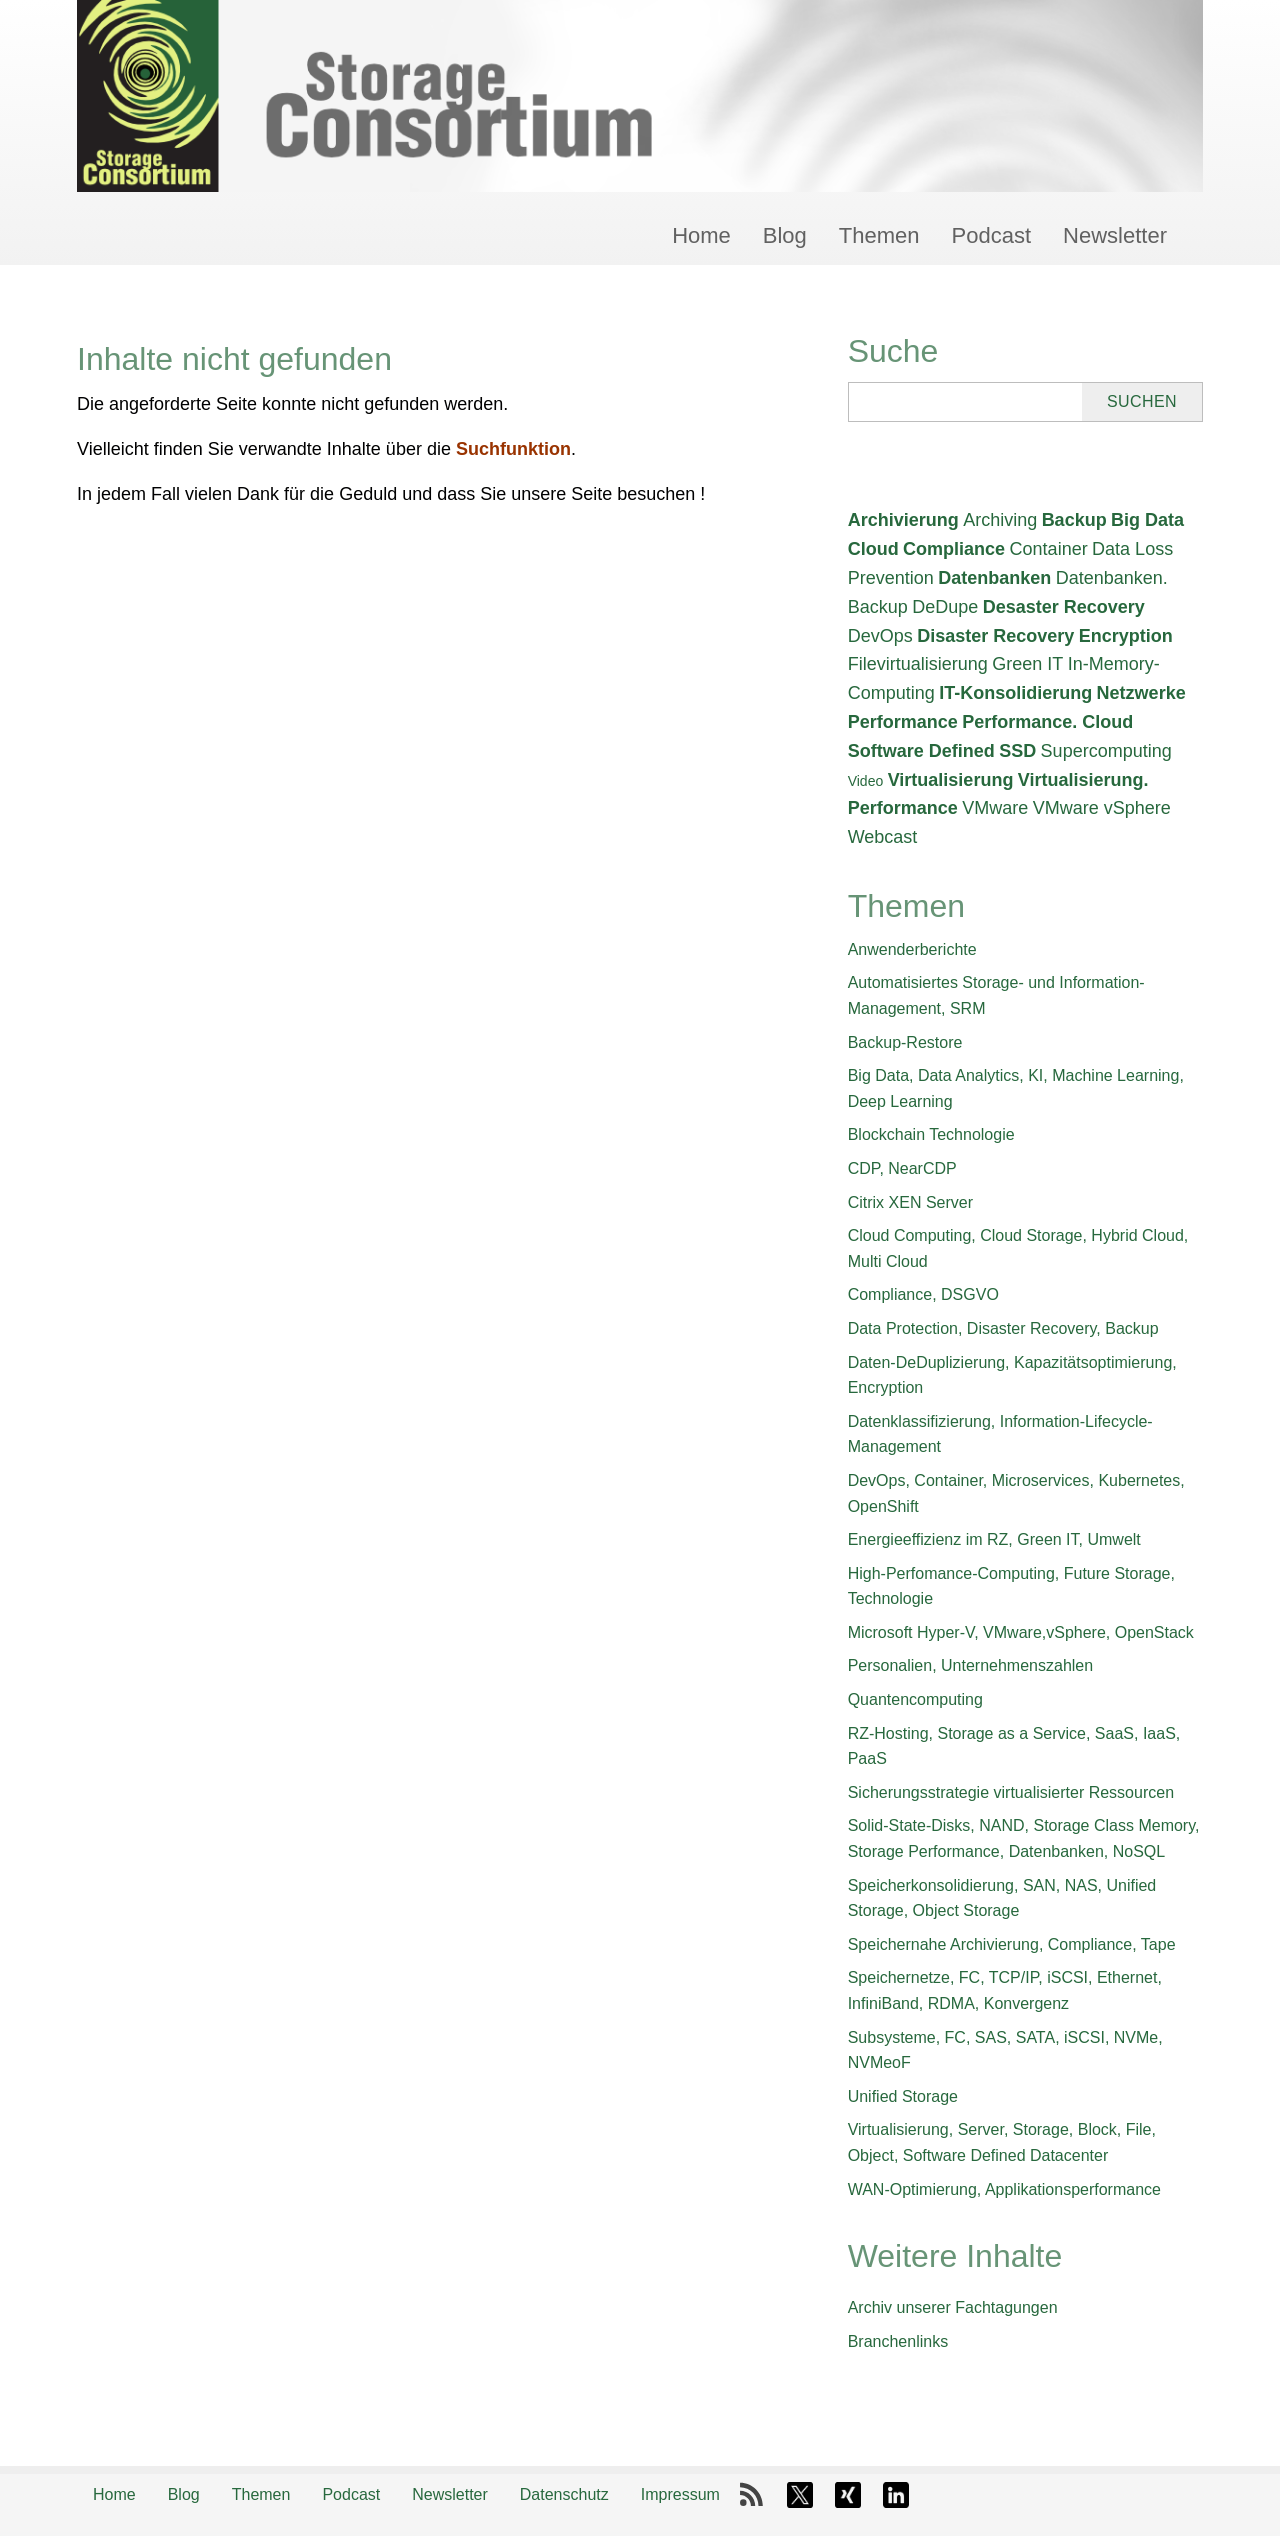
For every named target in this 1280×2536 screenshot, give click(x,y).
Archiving (1000, 520)
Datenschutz (564, 2494)
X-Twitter (800, 2495)
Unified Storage (903, 2096)
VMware (995, 808)
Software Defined (921, 751)
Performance (903, 722)
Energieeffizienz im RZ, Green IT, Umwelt (994, 1539)
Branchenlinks (898, 2341)
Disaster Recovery (995, 636)
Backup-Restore (905, 1042)
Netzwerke (1141, 693)
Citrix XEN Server (910, 1202)
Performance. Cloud (1047, 722)
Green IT (1027, 664)
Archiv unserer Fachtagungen (953, 2307)
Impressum (680, 2494)
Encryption (1126, 636)
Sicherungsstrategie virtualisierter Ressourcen (1011, 1792)
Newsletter (1115, 235)
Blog (785, 235)
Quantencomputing (915, 1699)
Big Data (1147, 520)
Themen (879, 235)
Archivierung (903, 520)
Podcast (992, 235)
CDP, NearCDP (902, 1168)
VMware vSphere (1102, 808)
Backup (1074, 520)
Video (866, 781)
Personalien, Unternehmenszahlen (970, 1665)
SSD (1017, 751)
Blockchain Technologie (931, 1134)
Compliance (954, 549)
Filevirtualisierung (918, 664)
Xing (848, 2495)
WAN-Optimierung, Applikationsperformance (1004, 2189)
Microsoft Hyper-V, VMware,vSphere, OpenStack (1021, 1632)
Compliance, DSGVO (923, 1294)
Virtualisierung (951, 780)
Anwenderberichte (912, 949)
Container (1049, 549)
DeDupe (945, 607)
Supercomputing (1106, 751)
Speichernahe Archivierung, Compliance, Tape (1012, 1944)
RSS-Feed (752, 2495)
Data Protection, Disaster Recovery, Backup (1003, 1328)
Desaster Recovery (1064, 607)
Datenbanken (994, 578)
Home (701, 235)
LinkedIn (896, 2495)
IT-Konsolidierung (1015, 693)
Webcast (883, 837)
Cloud (873, 549)
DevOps (880, 636)
